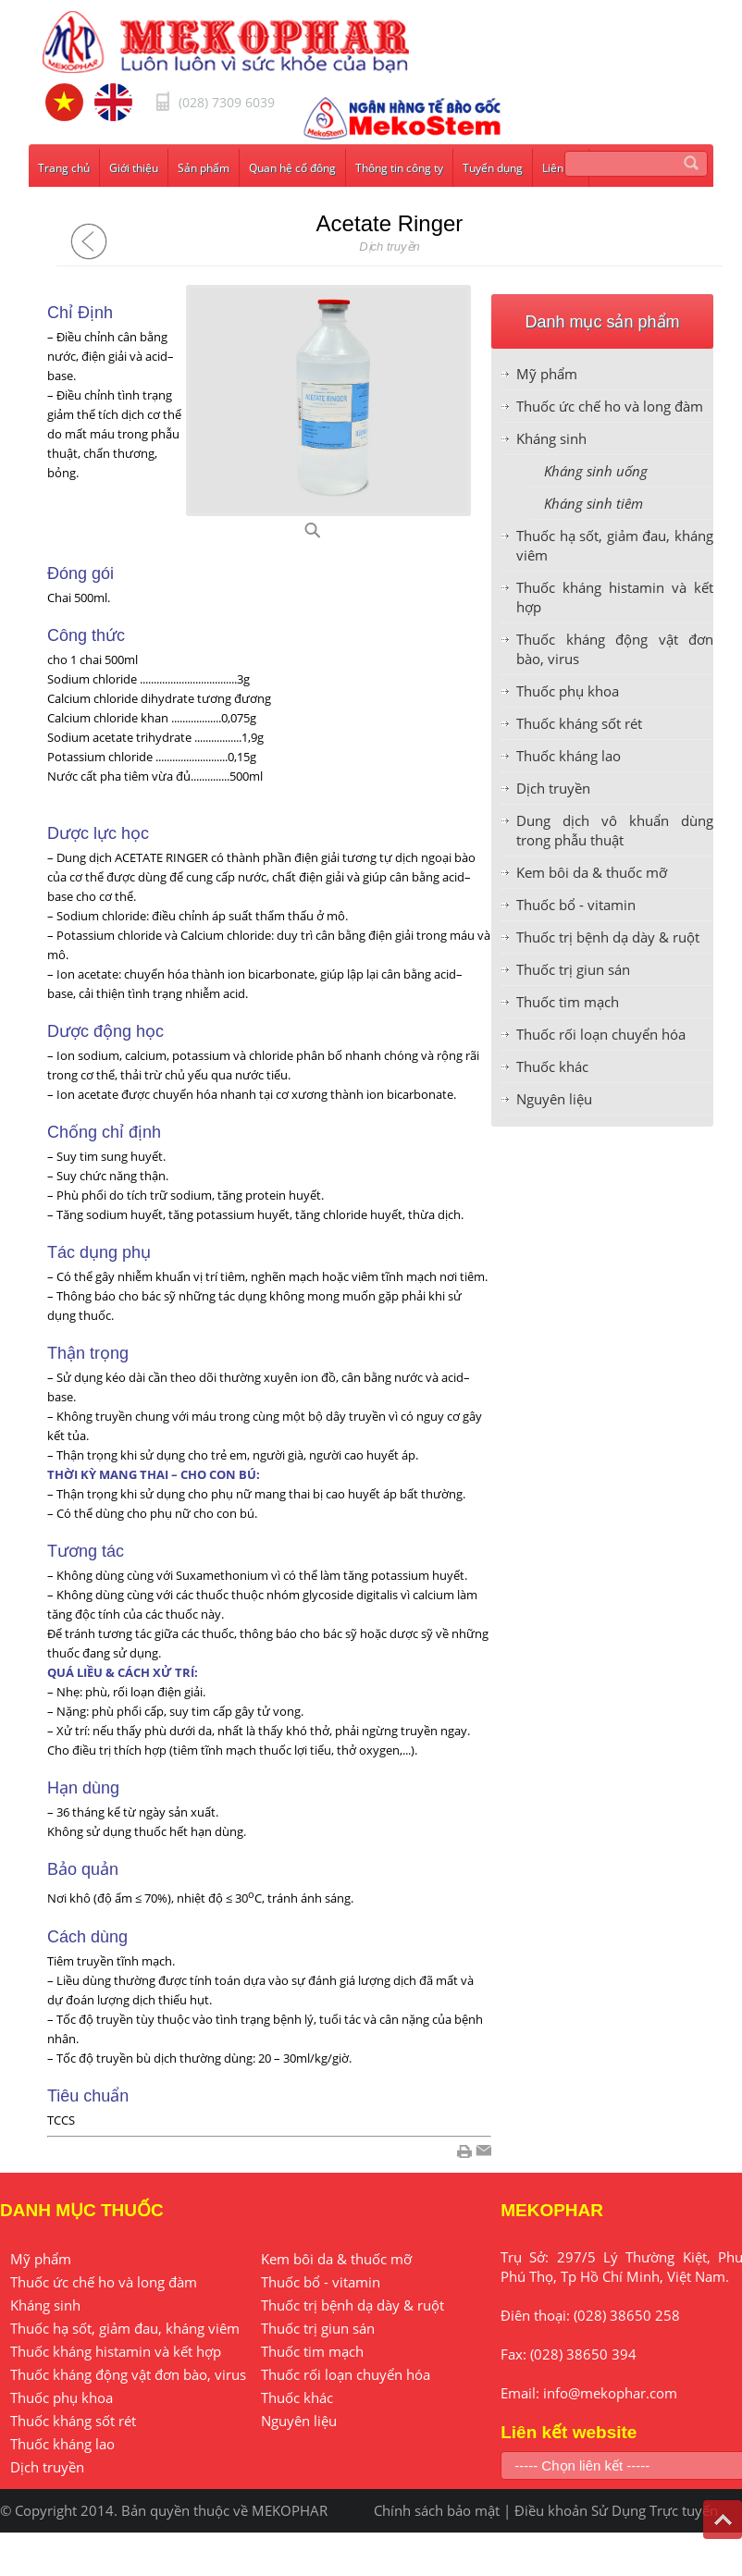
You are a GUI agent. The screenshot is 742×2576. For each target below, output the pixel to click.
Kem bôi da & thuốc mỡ (591, 872)
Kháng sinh (551, 438)
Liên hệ (560, 168)
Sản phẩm (203, 168)
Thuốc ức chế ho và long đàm (609, 406)
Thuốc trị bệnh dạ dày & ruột (607, 937)
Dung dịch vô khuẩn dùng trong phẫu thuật (614, 830)
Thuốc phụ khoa (567, 691)
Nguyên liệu (554, 1099)
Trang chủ (64, 168)
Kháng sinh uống (596, 471)
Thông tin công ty (399, 168)
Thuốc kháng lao (568, 755)
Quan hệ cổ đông (292, 168)
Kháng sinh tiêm (593, 503)
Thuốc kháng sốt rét (579, 723)
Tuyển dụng (493, 168)
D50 (335, 535)
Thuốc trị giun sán (573, 969)
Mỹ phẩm (546, 373)
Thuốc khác (552, 1066)
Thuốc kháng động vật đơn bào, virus (128, 2374)
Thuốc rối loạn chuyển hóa (601, 1034)
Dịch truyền (553, 788)
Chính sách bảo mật (437, 2510)
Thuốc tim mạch (567, 1001)
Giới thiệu (133, 168)
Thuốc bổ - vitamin (576, 904)
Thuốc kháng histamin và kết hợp (115, 2351)
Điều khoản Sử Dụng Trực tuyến (616, 2510)
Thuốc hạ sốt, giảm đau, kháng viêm (125, 2328)
